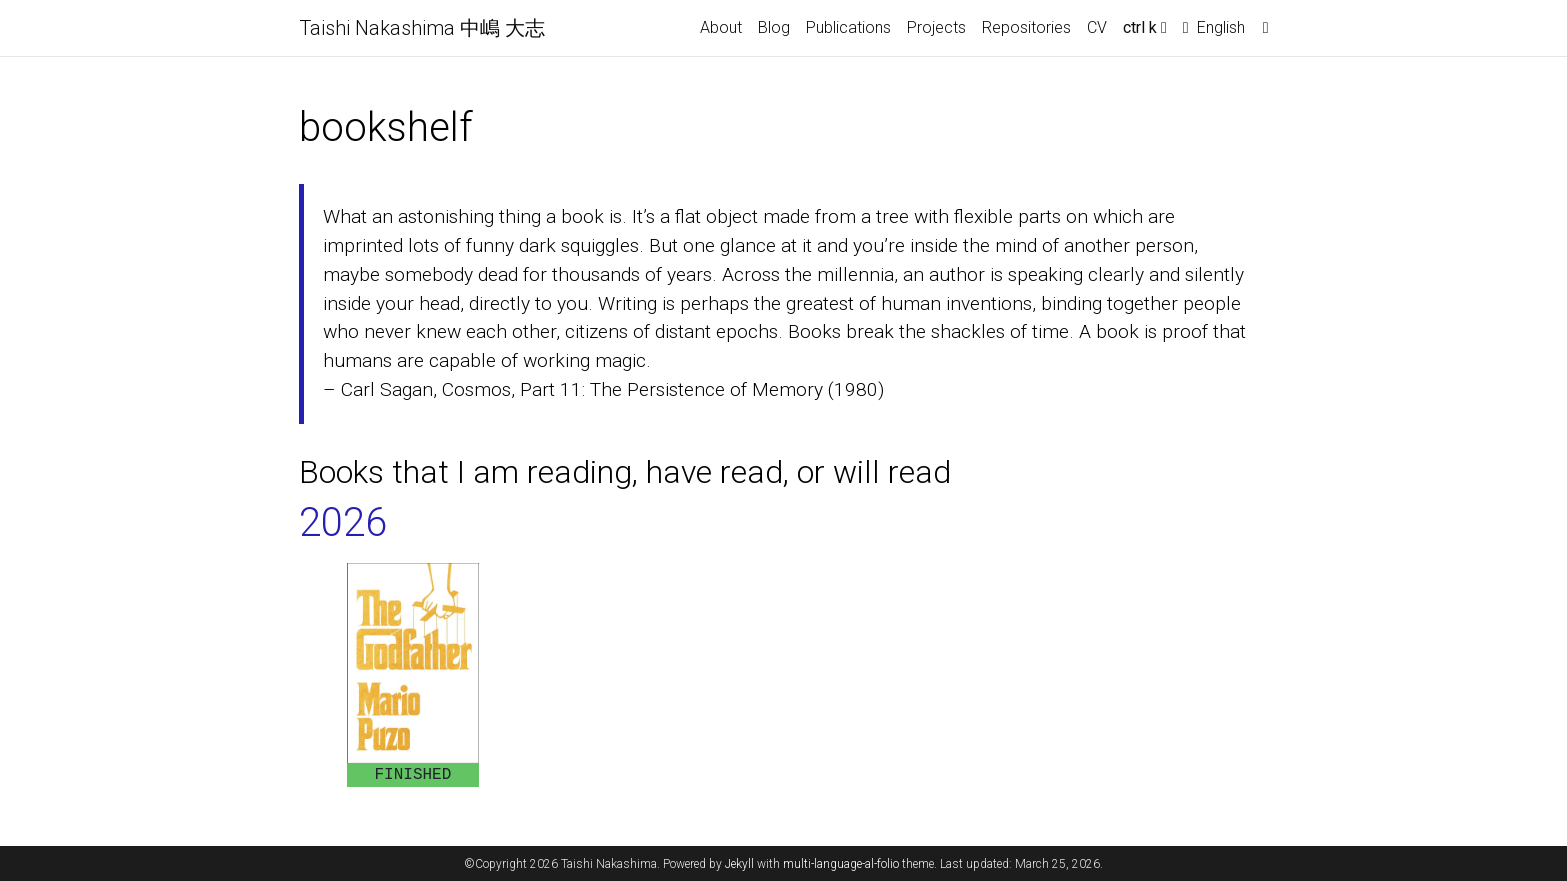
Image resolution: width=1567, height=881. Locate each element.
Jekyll (739, 864)
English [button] (1214, 27)
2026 (343, 522)
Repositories (1026, 27)
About (721, 27)
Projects (936, 27)
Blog (774, 27)
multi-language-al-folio (841, 864)
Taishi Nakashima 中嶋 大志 (422, 28)
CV (1097, 27)
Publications (848, 27)
